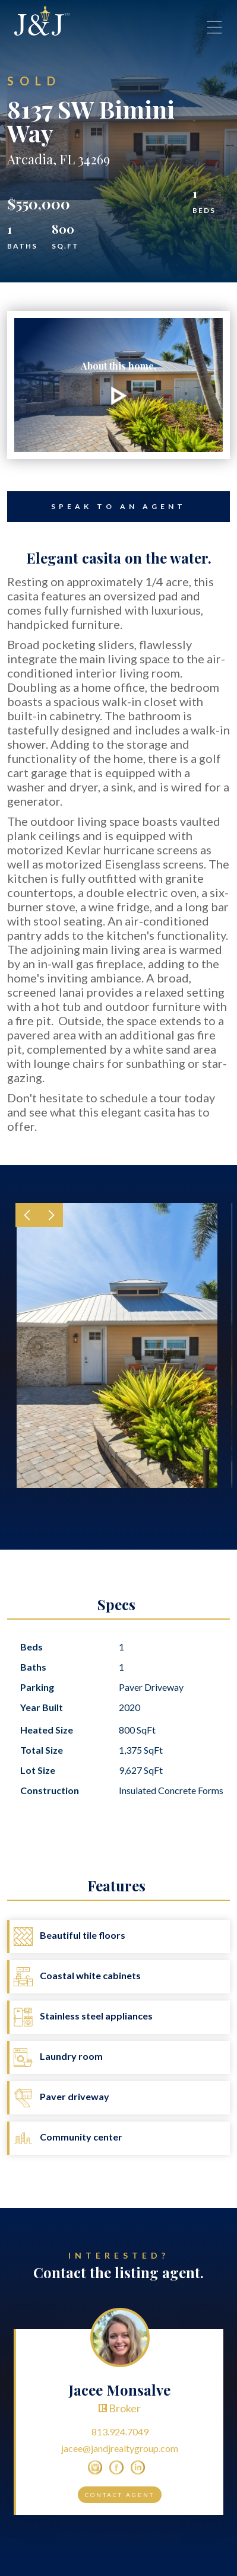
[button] (27, 1215)
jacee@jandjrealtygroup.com (119, 2448)
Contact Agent (119, 2494)
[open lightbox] (118, 385)
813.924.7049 (119, 2431)
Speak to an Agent (96, 506)
